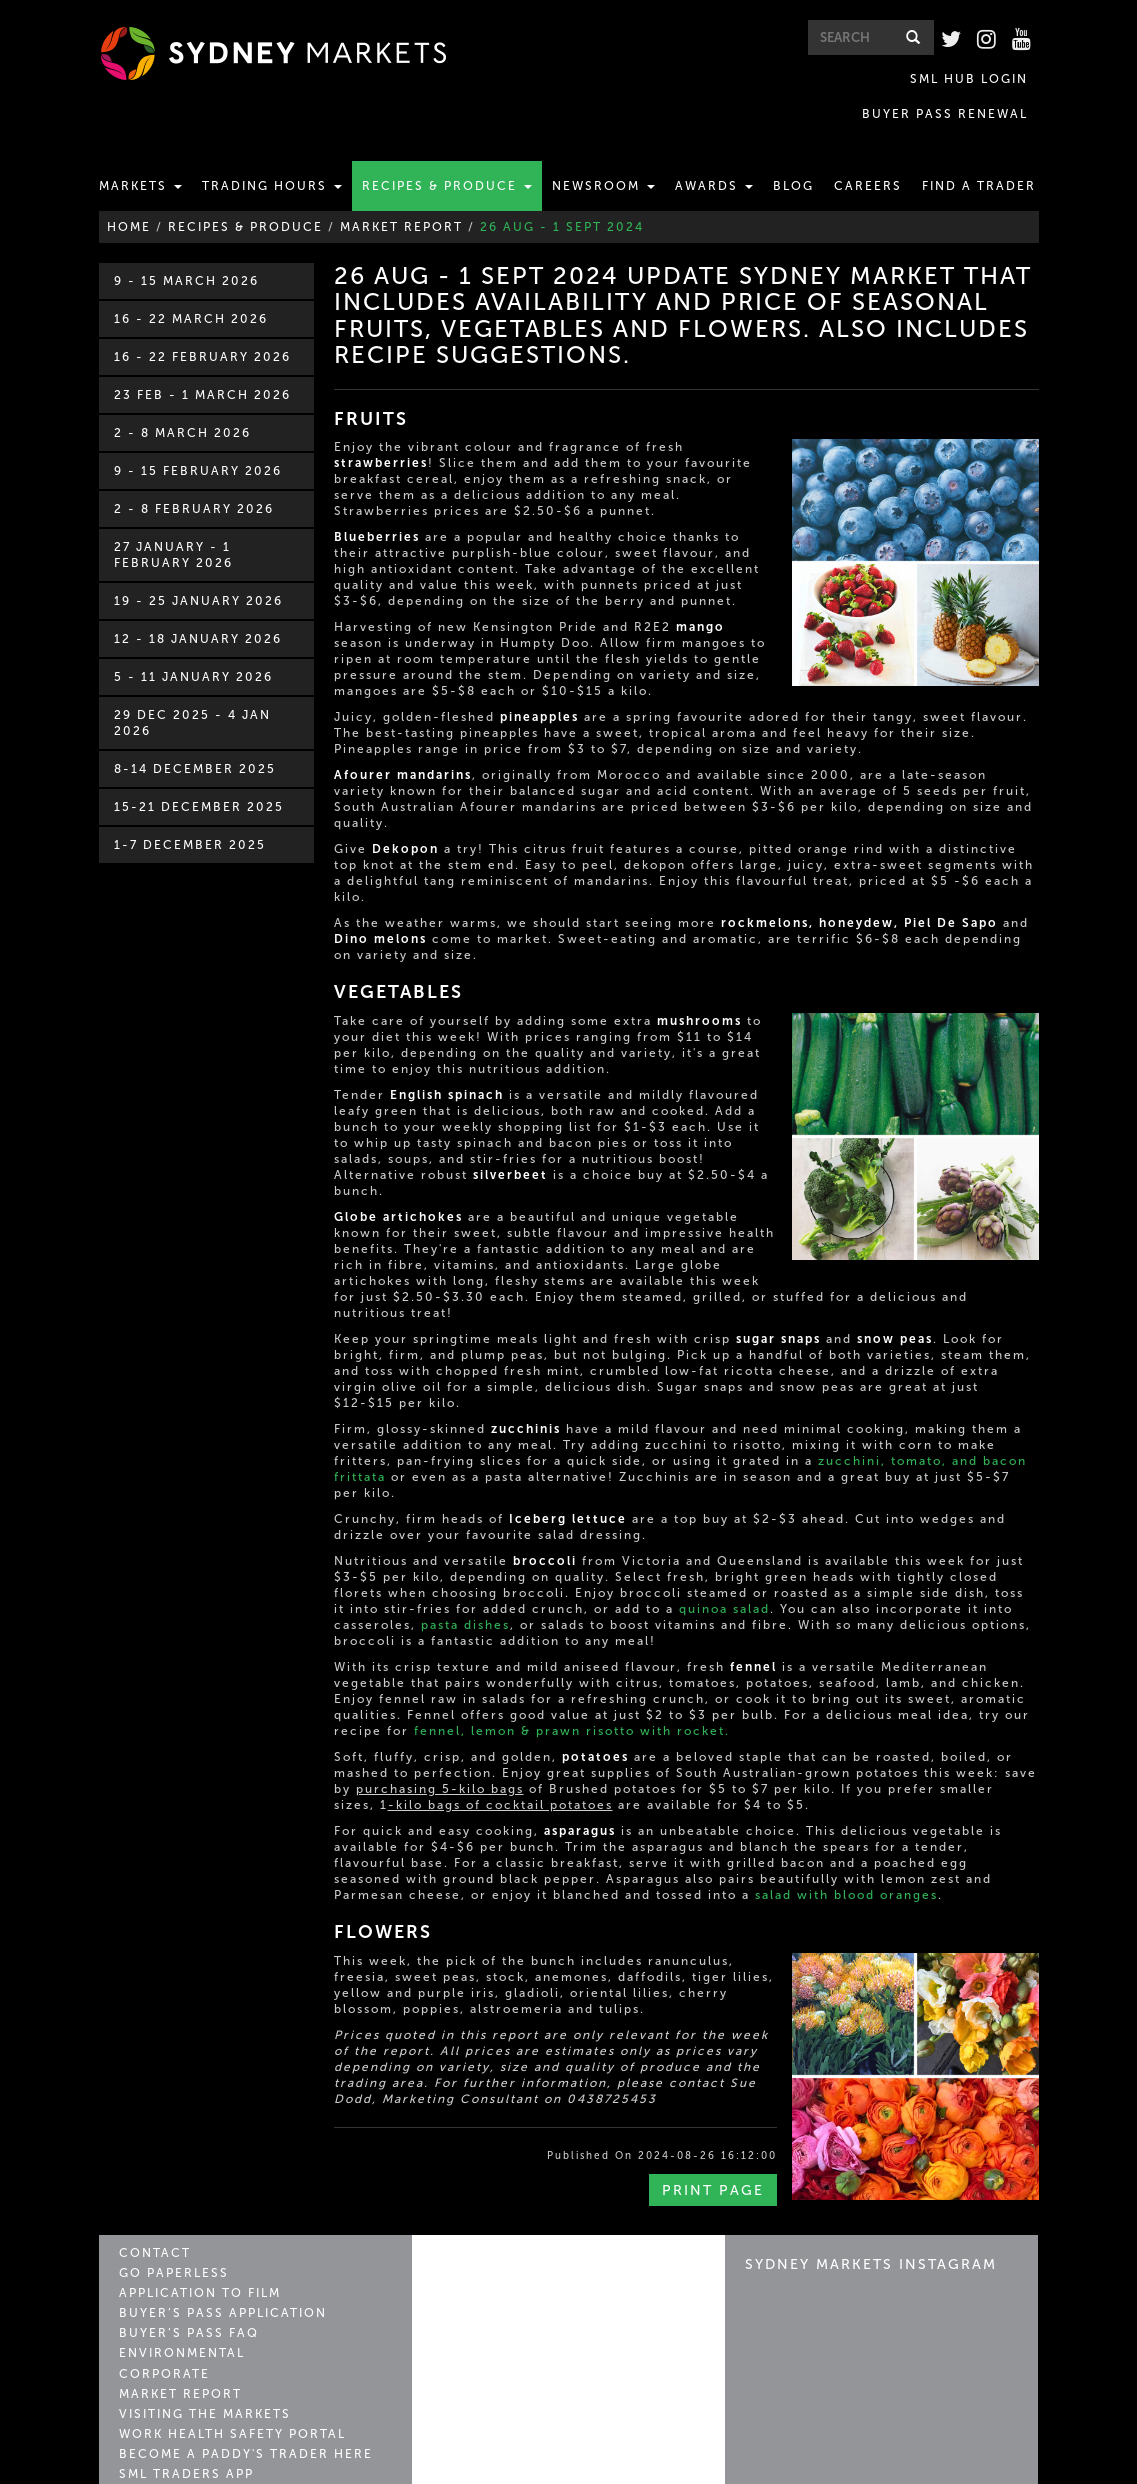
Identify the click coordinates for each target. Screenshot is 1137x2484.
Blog (793, 151)
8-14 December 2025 (195, 734)
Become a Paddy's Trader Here (235, 2401)
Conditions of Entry (922, 2467)
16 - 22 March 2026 (191, 284)
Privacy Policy (687, 2467)
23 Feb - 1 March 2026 (202, 360)
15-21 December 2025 (199, 772)
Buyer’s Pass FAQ (183, 2290)
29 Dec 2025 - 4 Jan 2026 (192, 688)
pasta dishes (465, 1590)
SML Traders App (181, 2419)
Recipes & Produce (447, 151)
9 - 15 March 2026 (186, 246)
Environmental (177, 2309)
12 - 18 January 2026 (198, 604)
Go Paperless (170, 2235)
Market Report (175, 2346)
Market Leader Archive (207, 2438)
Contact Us (577, 2467)
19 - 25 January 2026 (198, 566)
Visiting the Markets (198, 2364)
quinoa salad (724, 1574)
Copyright (793, 2467)
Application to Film (196, 2254)
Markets (140, 151)
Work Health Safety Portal (224, 2383)
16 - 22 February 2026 (202, 322)
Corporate (161, 2327)
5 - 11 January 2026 (193, 642)
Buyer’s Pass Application (215, 2272)
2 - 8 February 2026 (194, 474)
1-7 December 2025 (190, 810)
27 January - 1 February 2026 (173, 520)
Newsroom (603, 151)
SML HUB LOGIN (803, 77)
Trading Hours (272, 151)
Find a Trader (979, 151)
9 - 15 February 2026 (198, 436)
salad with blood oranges (846, 1860)
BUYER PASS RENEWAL (955, 77)
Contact (152, 2217)
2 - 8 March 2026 (182, 398)
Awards (714, 151)
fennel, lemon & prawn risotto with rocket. (572, 1696)
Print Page (713, 2155)
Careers (868, 151)
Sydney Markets (517, 2238)
